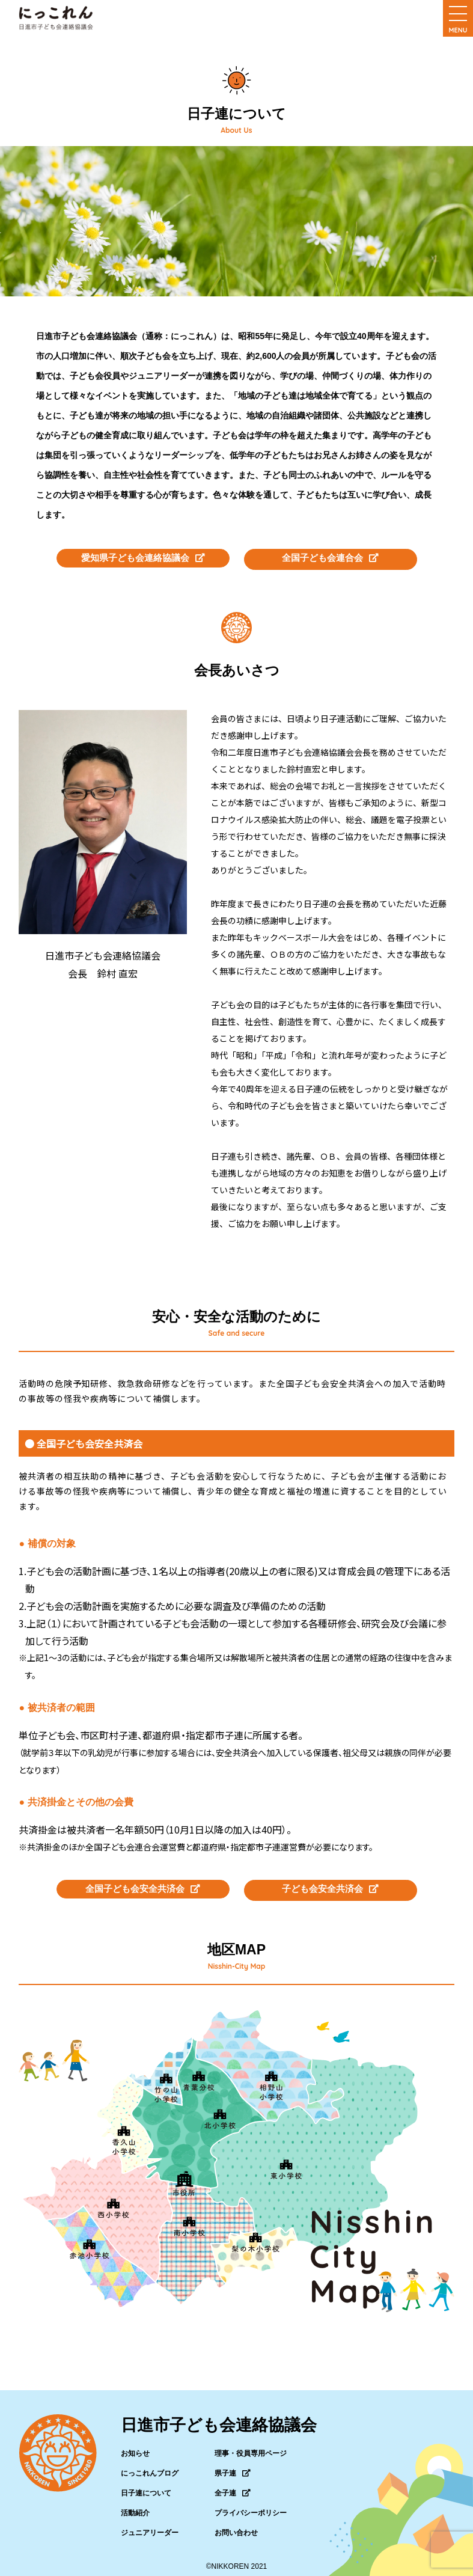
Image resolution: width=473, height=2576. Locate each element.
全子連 (233, 2486)
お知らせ (135, 2447)
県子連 (233, 2466)
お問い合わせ (236, 2526)
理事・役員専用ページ (251, 2447)
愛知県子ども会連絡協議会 (143, 557)
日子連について (146, 2486)
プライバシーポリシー (251, 2506)
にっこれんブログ (150, 2466)
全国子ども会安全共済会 (143, 1885)
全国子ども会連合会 (330, 557)
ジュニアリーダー (150, 2526)
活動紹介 (135, 2506)
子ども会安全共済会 (330, 1885)
